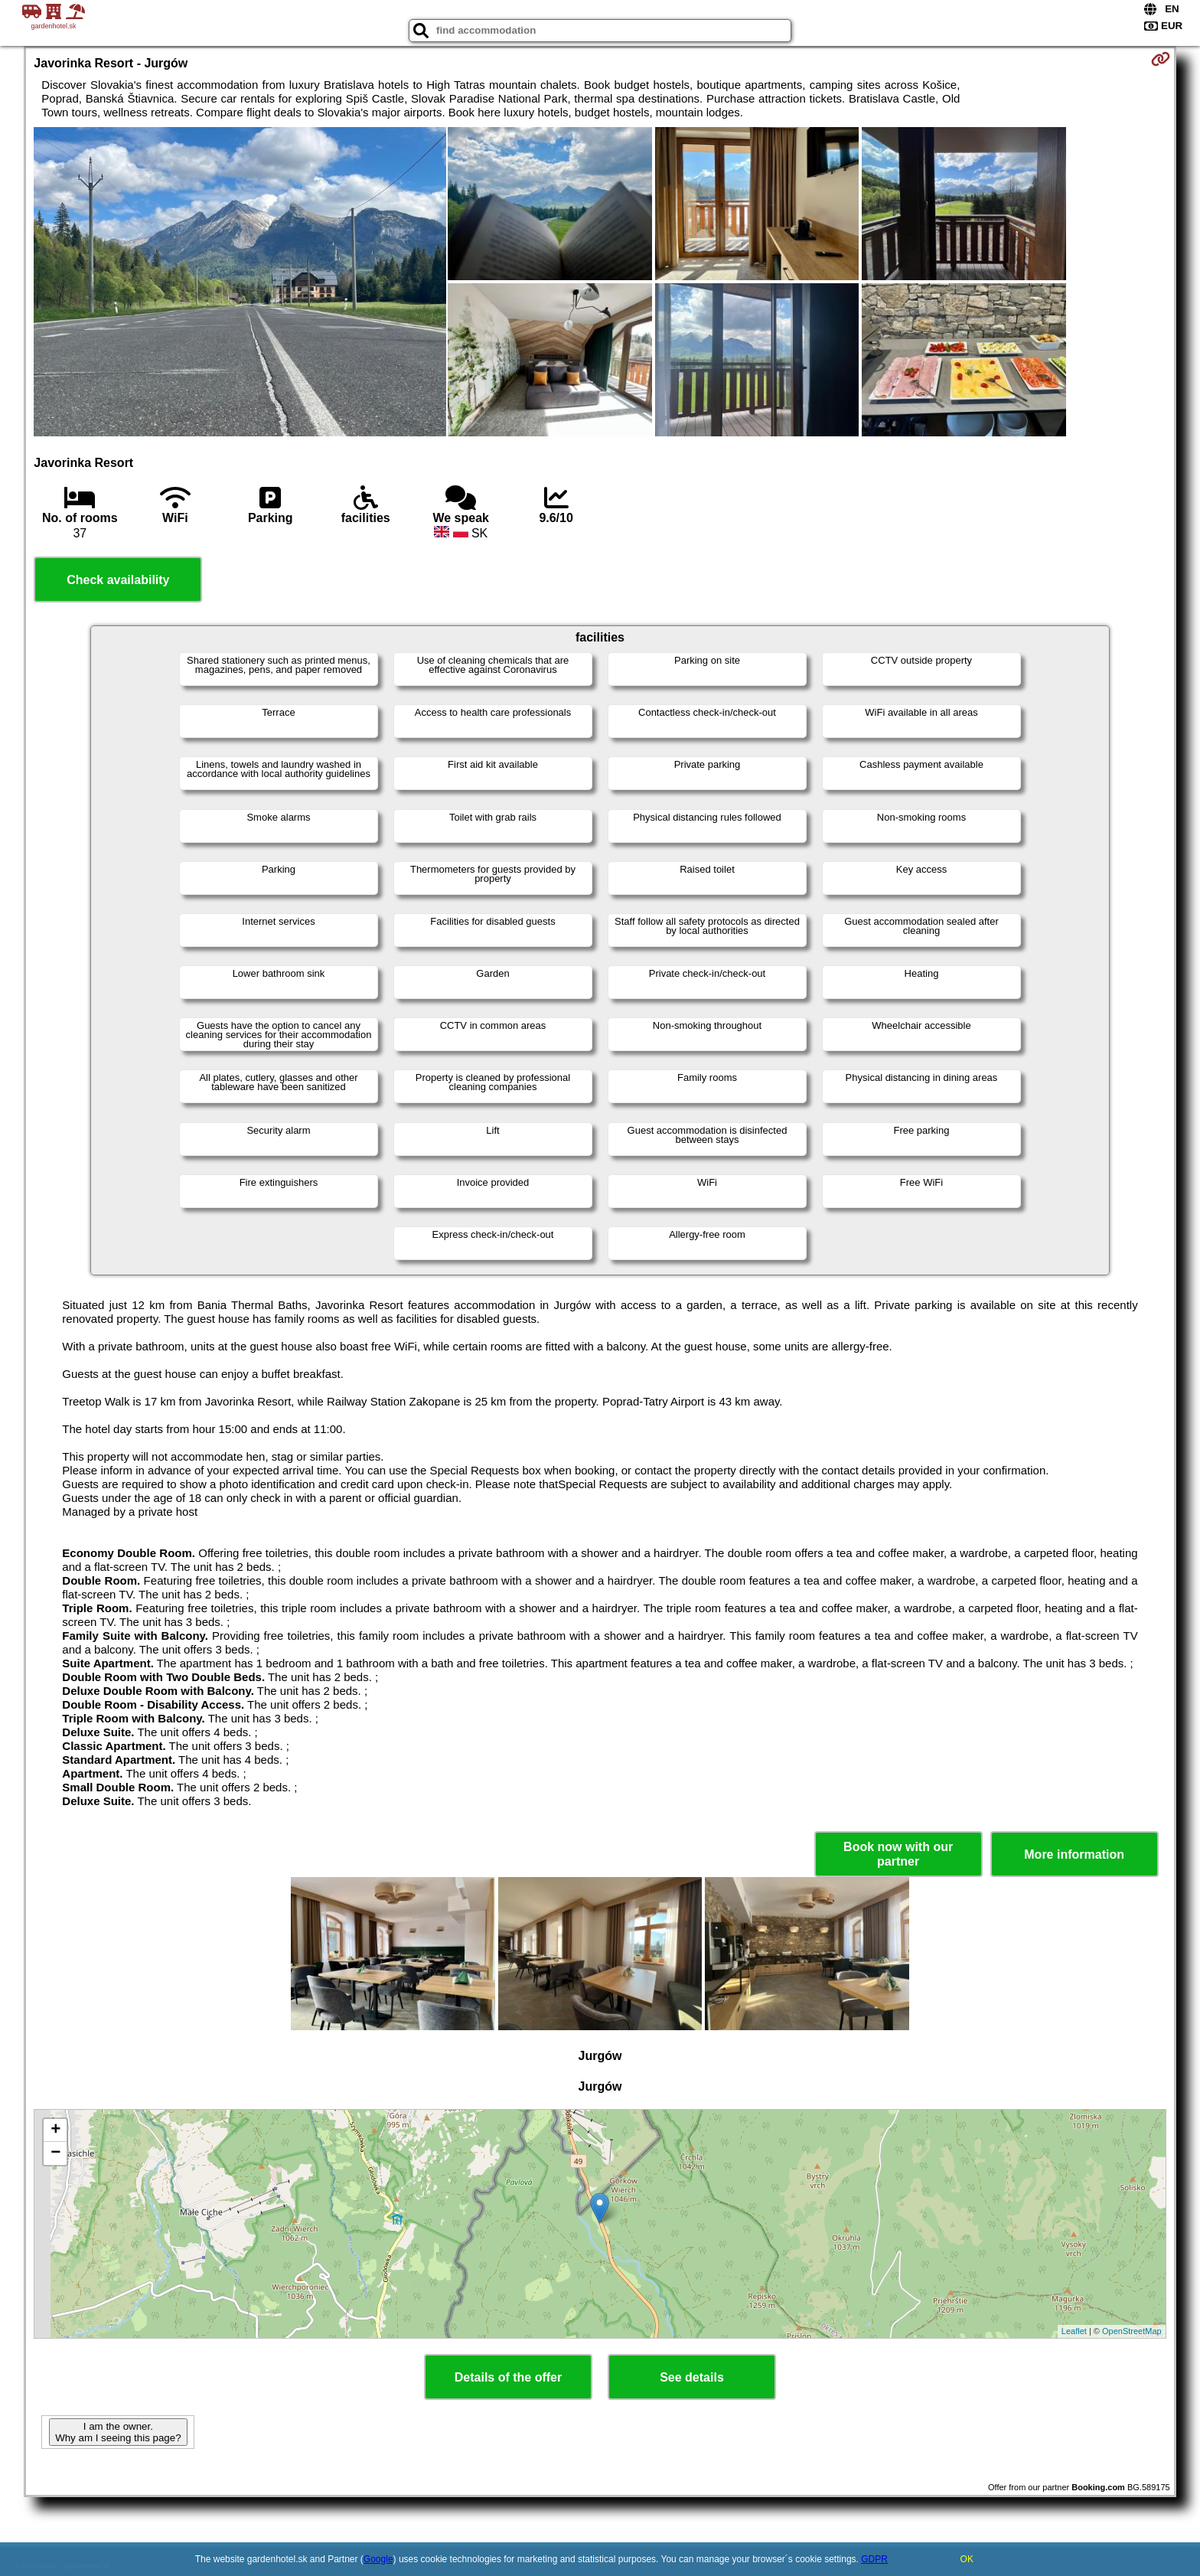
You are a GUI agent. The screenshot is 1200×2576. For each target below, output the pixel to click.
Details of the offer (508, 2377)
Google (378, 2559)
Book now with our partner (898, 1854)
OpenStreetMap (1132, 2331)
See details (692, 2377)
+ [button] (55, 2130)
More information (1074, 1854)
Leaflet (1074, 2331)
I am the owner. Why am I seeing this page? (118, 2432)
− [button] (55, 2153)
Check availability (118, 579)
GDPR (874, 2559)
